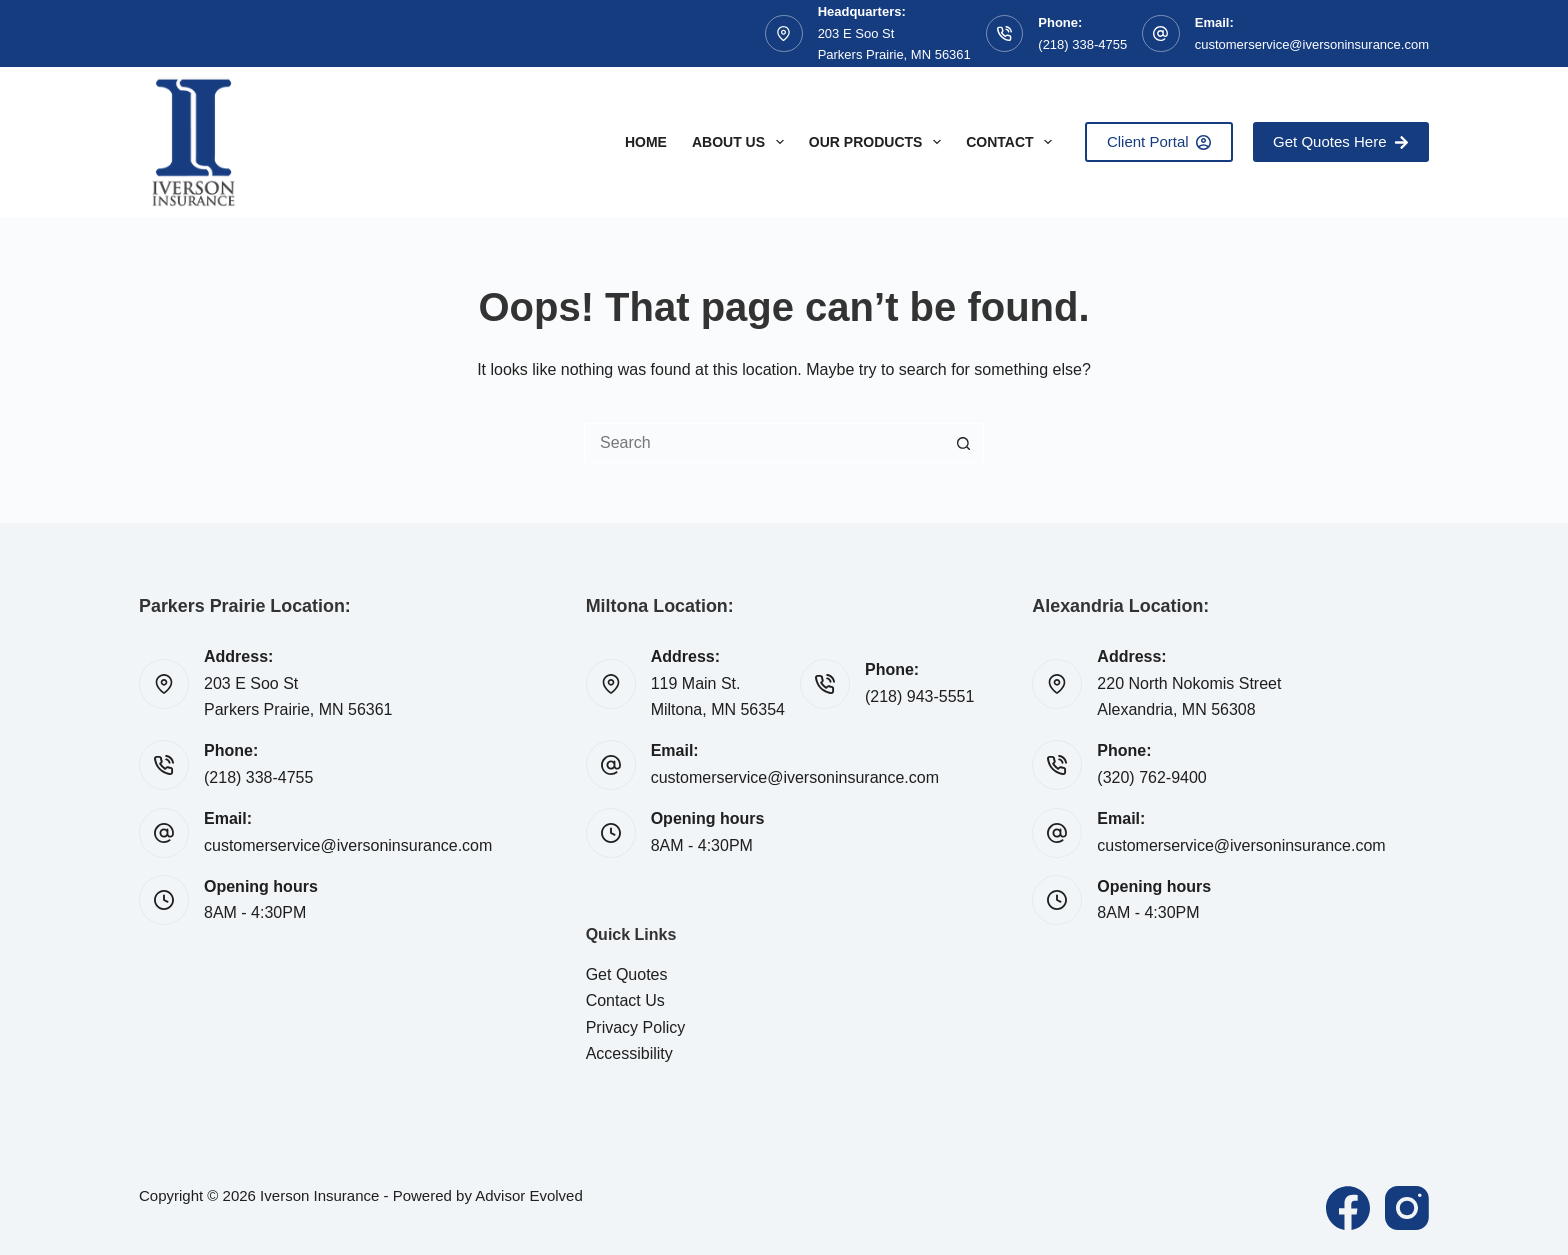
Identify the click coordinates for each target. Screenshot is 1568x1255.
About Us (742, 142)
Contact (1013, 142)
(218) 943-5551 (919, 696)
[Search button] (964, 443)
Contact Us (625, 1000)
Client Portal (1159, 141)
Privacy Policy (636, 1027)
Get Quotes (627, 974)
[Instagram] (1407, 1208)
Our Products (879, 142)
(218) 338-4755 (1082, 44)
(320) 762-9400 (1151, 777)
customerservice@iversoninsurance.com (1312, 44)
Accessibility (629, 1053)
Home (646, 142)
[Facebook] (1348, 1208)
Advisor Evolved (529, 1195)
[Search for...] (764, 443)
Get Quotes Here (1341, 141)
